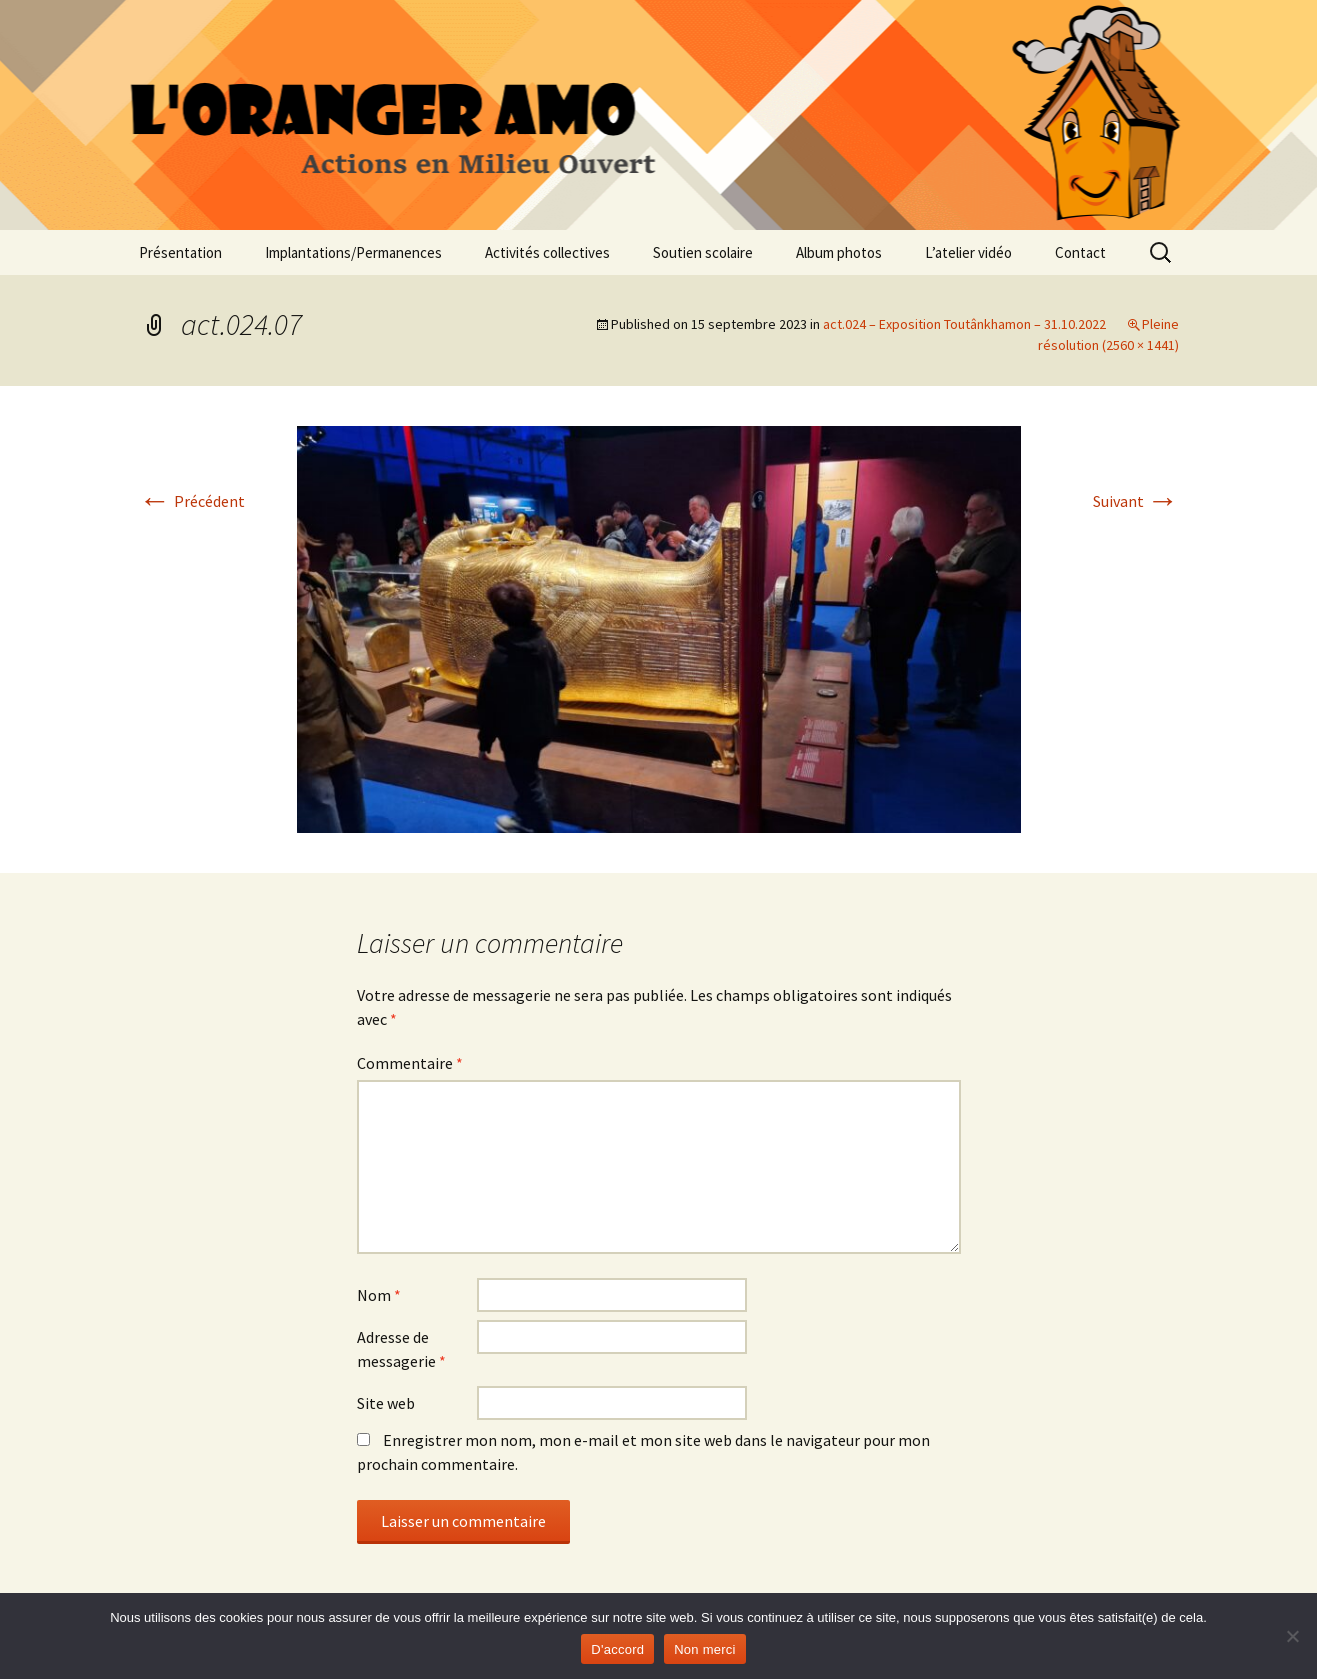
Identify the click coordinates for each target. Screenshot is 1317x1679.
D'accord (617, 1649)
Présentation (180, 252)
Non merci (705, 1649)
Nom (379, 1295)
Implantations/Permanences (353, 252)
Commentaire (410, 1063)
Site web (386, 1403)
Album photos (839, 252)
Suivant (1136, 501)
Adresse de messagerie (401, 1349)
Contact (1080, 252)
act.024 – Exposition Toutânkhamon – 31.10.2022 (964, 324)
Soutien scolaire (703, 252)
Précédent (192, 501)
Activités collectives (547, 252)
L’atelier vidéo (968, 252)
